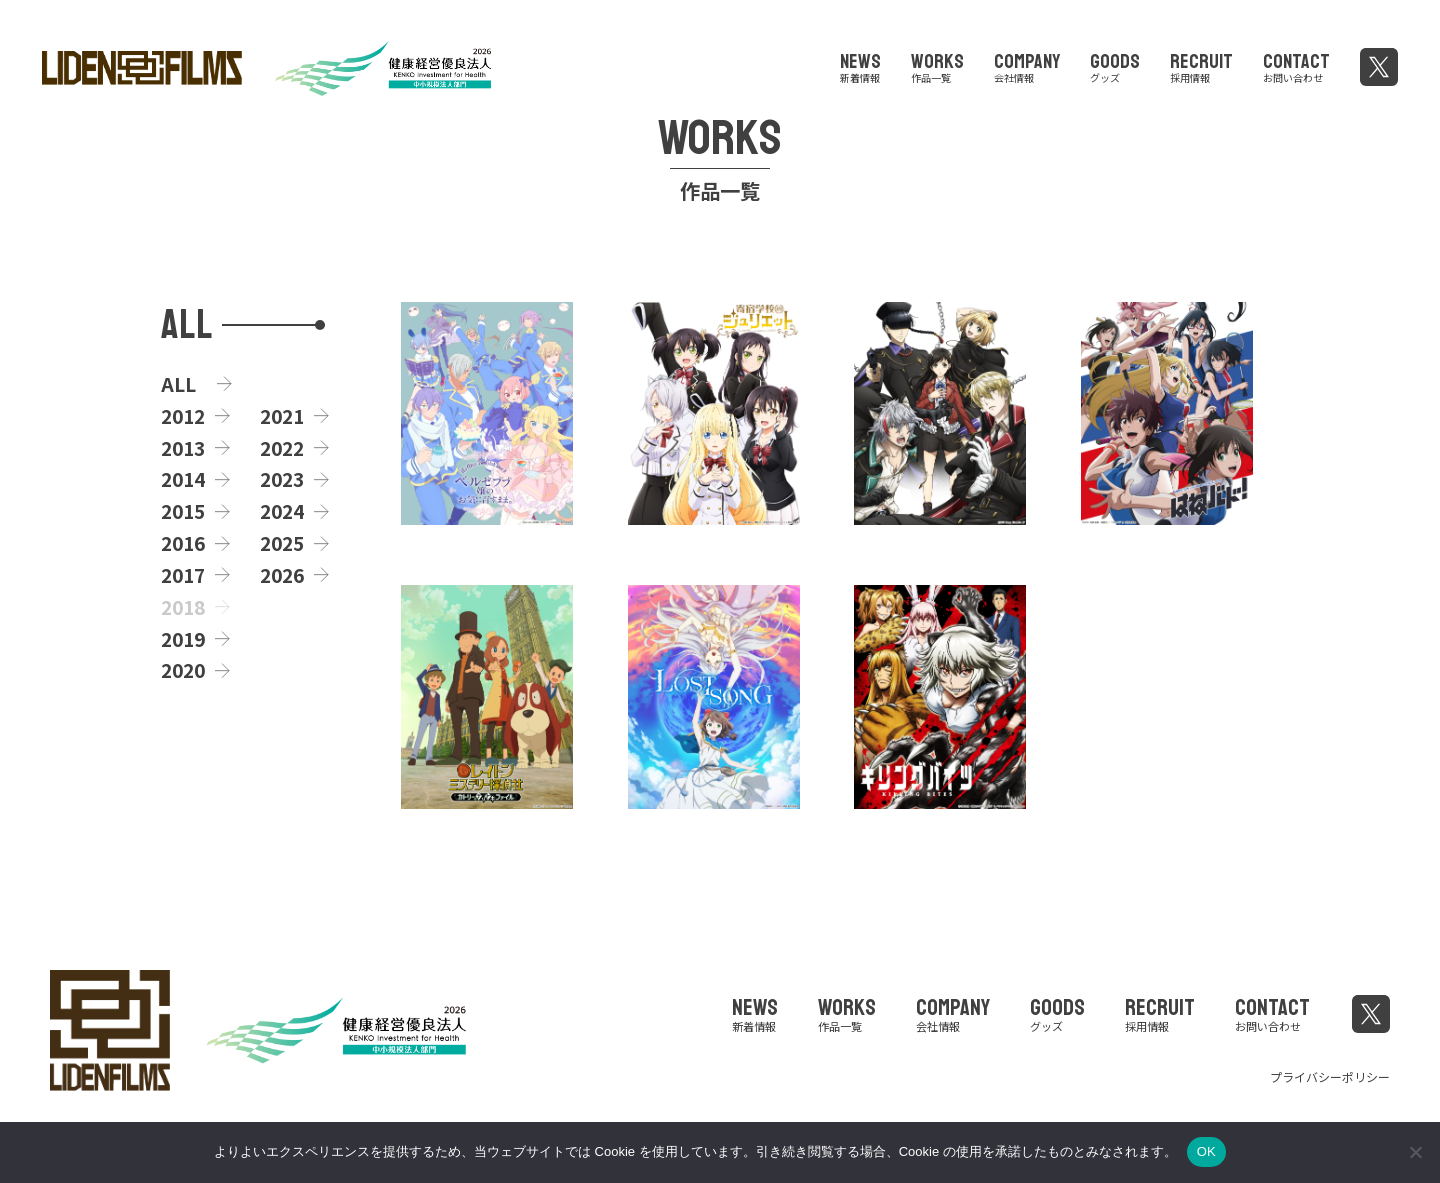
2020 (183, 670)
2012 (183, 416)
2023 (282, 479)
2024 (282, 511)
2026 (282, 575)
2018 (183, 607)
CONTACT (1296, 65)
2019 (183, 639)
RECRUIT (1201, 65)
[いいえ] (1415, 1152)
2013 (183, 448)
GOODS (1115, 65)
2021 (282, 416)
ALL (178, 384)
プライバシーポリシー (1330, 1076)
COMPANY (1027, 65)
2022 (282, 448)
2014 (183, 479)
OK (1206, 1151)
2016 (183, 543)
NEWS (860, 65)
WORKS (937, 65)
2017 (183, 575)
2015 (183, 511)
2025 (282, 543)
